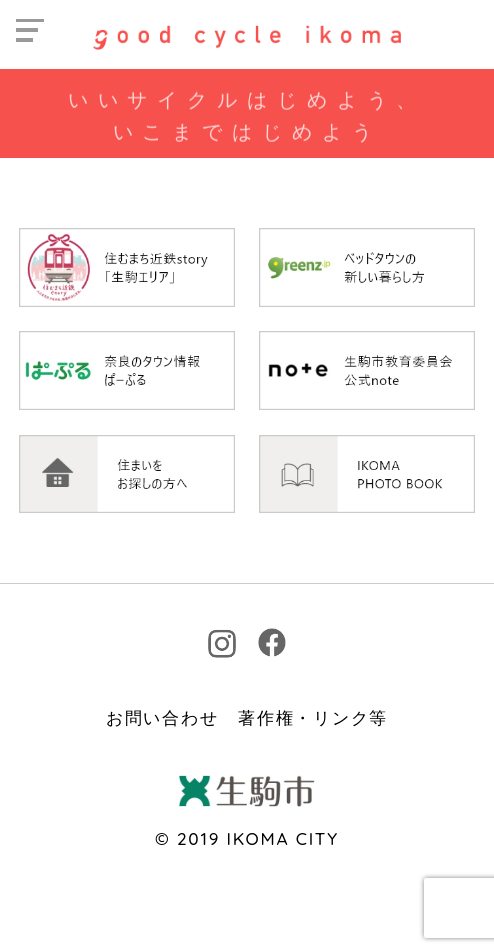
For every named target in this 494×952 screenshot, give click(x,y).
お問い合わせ (162, 717)
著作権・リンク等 (313, 717)
